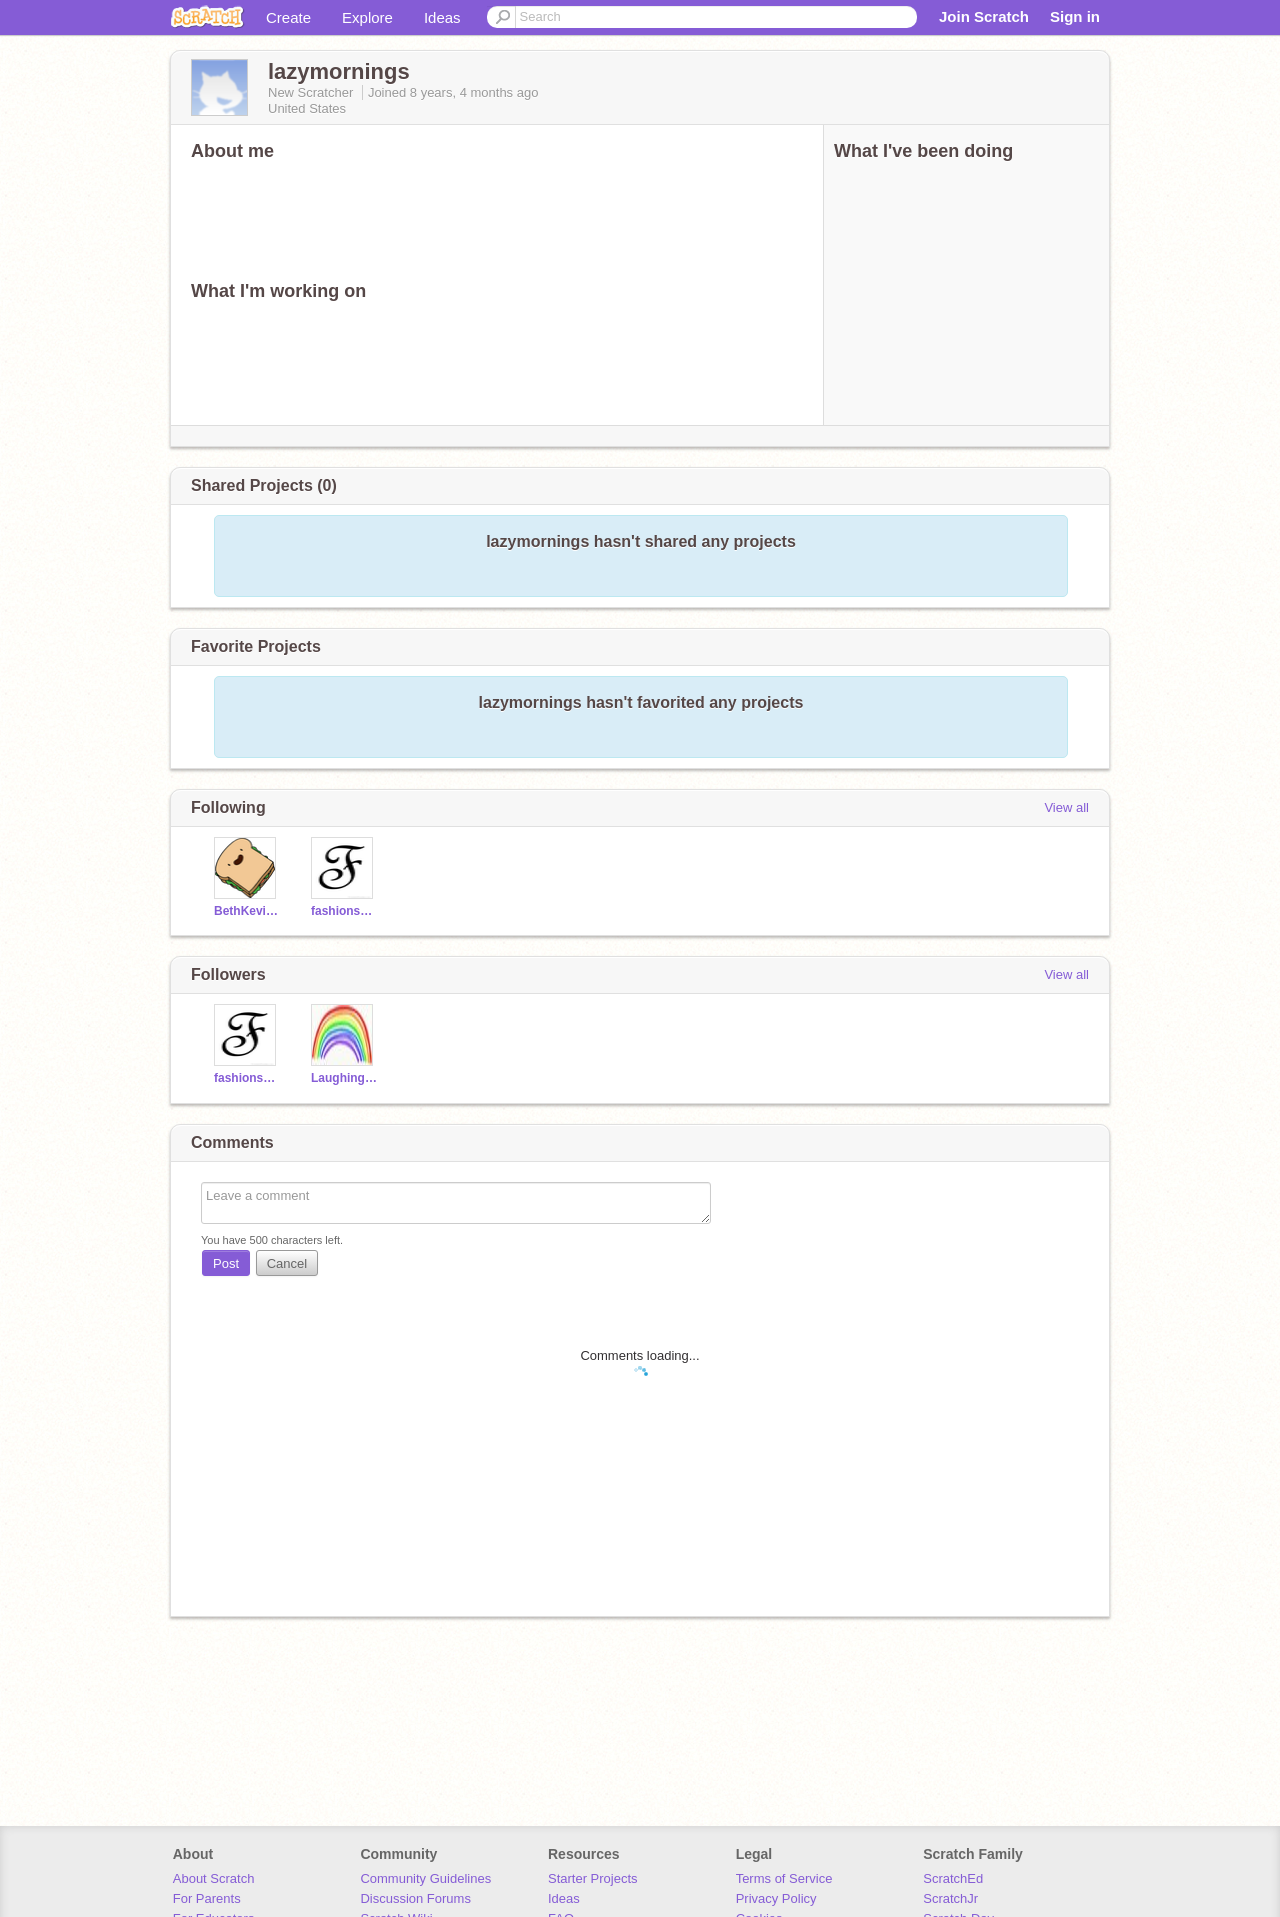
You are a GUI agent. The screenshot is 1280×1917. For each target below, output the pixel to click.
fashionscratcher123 (344, 911)
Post (226, 1263)
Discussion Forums (415, 1898)
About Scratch (214, 1878)
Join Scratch (984, 16)
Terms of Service (784, 1878)
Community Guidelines (425, 1878)
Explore (367, 17)
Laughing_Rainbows (344, 1078)
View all (1066, 807)
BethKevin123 (247, 911)
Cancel (287, 1263)
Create (288, 17)
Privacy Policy (776, 1898)
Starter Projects (593, 1878)
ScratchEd (953, 1878)
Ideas (442, 17)
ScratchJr (950, 1898)
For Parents (207, 1898)
